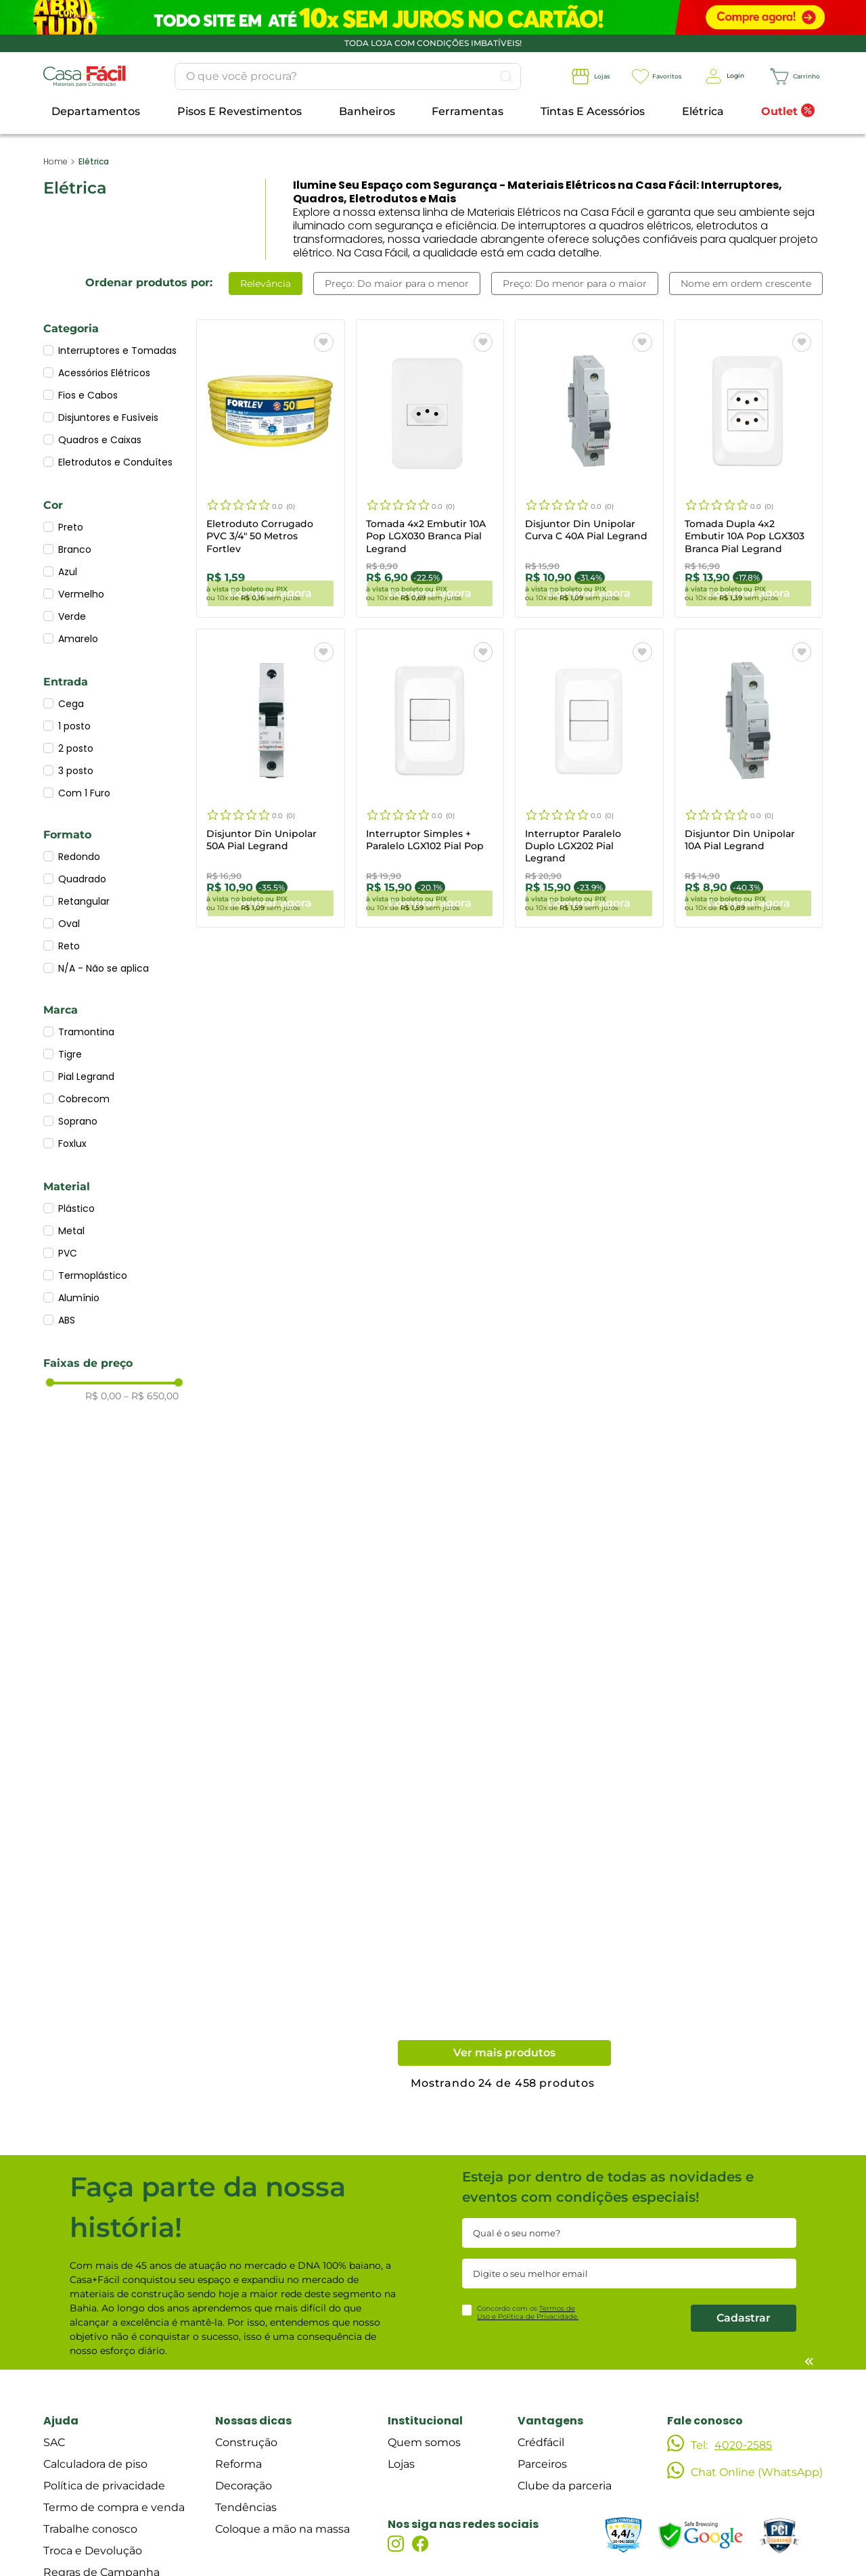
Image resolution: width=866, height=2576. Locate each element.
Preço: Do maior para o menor (397, 283)
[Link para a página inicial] (55, 162)
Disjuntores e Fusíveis (108, 417)
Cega (71, 703)
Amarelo (78, 639)
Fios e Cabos (88, 395)
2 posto (75, 748)
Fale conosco (705, 2417)
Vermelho (81, 594)
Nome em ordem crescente (746, 283)
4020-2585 (743, 2441)
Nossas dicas (253, 2417)
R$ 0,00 (103, 1397)
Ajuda (60, 2417)
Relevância (265, 283)
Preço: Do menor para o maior (575, 283)
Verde (72, 616)
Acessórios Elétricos (104, 373)
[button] (114, 331)
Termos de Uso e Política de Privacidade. (527, 2309)
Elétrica (93, 161)
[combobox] (316, 76)
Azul (67, 572)
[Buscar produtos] (475, 76)
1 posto (74, 726)
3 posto (75, 770)
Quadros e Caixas (99, 440)
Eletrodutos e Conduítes (115, 462)
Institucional (425, 2417)
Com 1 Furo (84, 793)
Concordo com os (527, 2309)
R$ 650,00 (151, 1397)
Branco (74, 549)
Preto (70, 527)
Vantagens (550, 2417)
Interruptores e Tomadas (117, 350)
